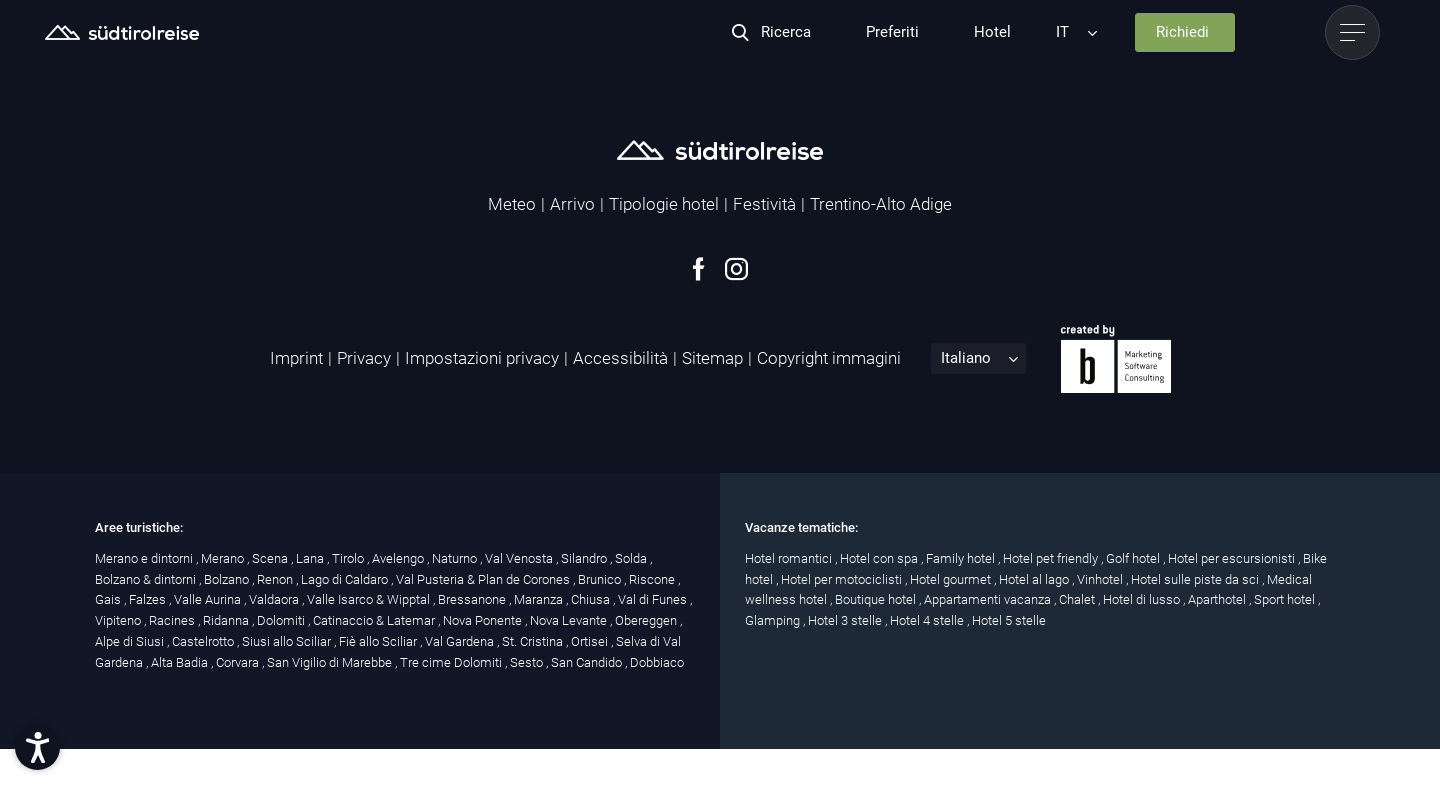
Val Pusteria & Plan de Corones (484, 579)
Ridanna (227, 620)
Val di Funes (654, 599)
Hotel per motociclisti (843, 579)
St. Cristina (534, 641)
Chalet (1078, 599)
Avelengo (399, 558)
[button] (37, 747)
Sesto (528, 662)
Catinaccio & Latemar (375, 620)
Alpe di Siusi (131, 641)
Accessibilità (620, 358)
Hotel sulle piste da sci (1196, 579)
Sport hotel (1286, 599)
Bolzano (228, 579)
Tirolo (349, 558)
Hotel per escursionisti (1233, 558)
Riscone (653, 579)
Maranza (540, 599)
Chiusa (592, 599)
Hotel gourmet (952, 579)
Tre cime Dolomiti (452, 662)
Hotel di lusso (1143, 599)
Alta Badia (181, 662)
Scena (271, 558)
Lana (311, 558)
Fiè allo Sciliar (379, 641)
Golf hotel (1134, 558)
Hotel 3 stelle (846, 620)
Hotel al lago (1035, 579)
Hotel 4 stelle (928, 620)
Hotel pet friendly (1052, 558)
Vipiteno (119, 620)
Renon (276, 579)
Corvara (239, 662)
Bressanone (473, 599)
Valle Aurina (209, 599)
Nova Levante (570, 620)
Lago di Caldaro (346, 579)
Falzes (149, 599)
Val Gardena (461, 641)
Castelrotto (204, 641)
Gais (109, 599)
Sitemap (712, 358)
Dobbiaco (657, 662)
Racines (173, 620)
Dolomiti (282, 620)
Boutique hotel (877, 599)
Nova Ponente (484, 620)
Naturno (456, 558)
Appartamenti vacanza (989, 599)
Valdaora (275, 599)
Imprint (296, 358)
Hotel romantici (790, 558)
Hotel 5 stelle (1009, 620)
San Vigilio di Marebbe (331, 662)
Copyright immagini (829, 358)
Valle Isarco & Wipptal (370, 599)
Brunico (601, 579)
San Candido (588, 662)
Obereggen (647, 620)
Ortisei (591, 641)
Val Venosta (520, 558)
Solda (632, 558)
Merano (224, 558)
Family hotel (962, 558)
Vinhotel (1101, 579)
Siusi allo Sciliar (288, 641)
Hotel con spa (880, 558)
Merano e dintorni (145, 558)
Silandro (585, 558)
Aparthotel (1218, 599)
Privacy (364, 358)
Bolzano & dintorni (147, 579)
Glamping (774, 620)
